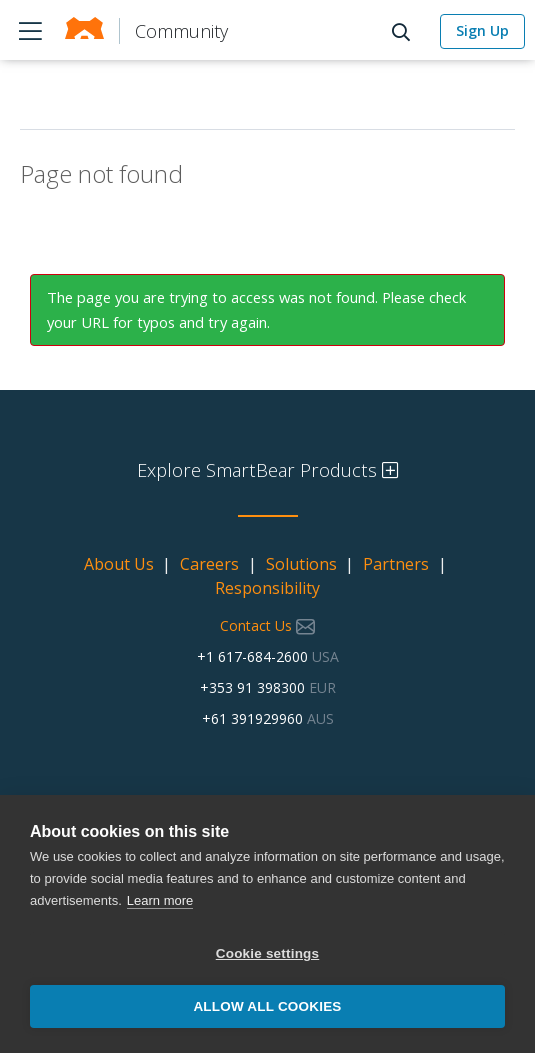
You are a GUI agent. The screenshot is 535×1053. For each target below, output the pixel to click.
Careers (209, 564)
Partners (396, 564)
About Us (119, 564)
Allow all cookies (267, 1006)
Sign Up (482, 30)
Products (30, 30)
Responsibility (267, 588)
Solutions (301, 564)
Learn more (160, 900)
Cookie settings (268, 953)
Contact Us (267, 625)
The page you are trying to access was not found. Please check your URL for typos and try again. (256, 309)
